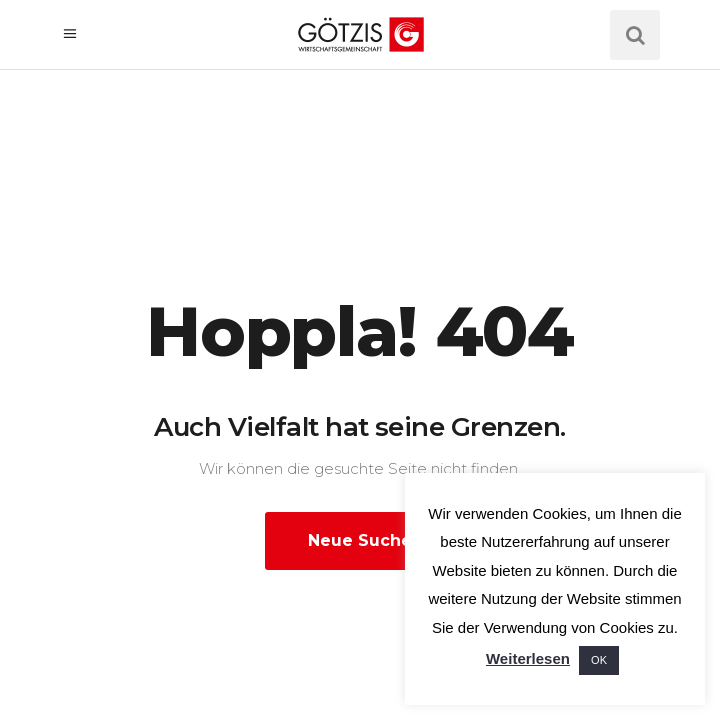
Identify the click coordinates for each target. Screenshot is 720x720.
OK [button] (599, 660)
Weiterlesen (528, 658)
